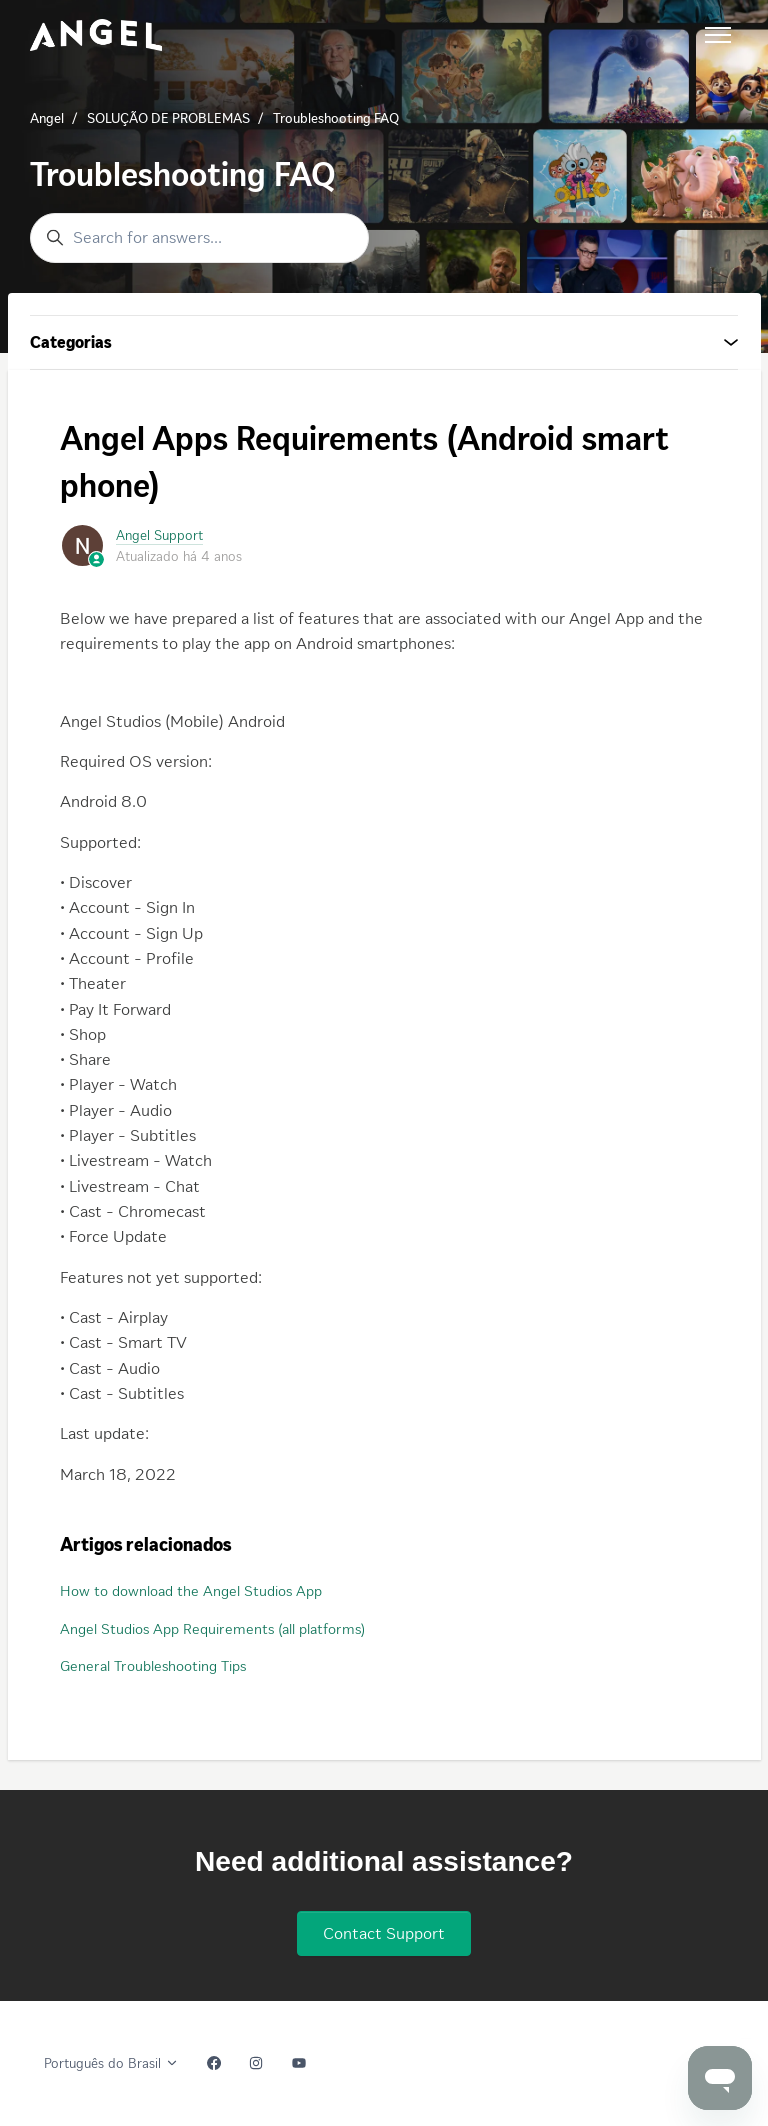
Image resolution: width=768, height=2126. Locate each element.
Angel (47, 118)
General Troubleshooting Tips (153, 1666)
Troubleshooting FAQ (336, 118)
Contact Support (384, 1933)
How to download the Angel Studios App (191, 1591)
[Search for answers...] (199, 238)
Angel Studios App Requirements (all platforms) (212, 1629)
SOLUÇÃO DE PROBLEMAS (168, 118)
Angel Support (159, 535)
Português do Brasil (111, 2063)
